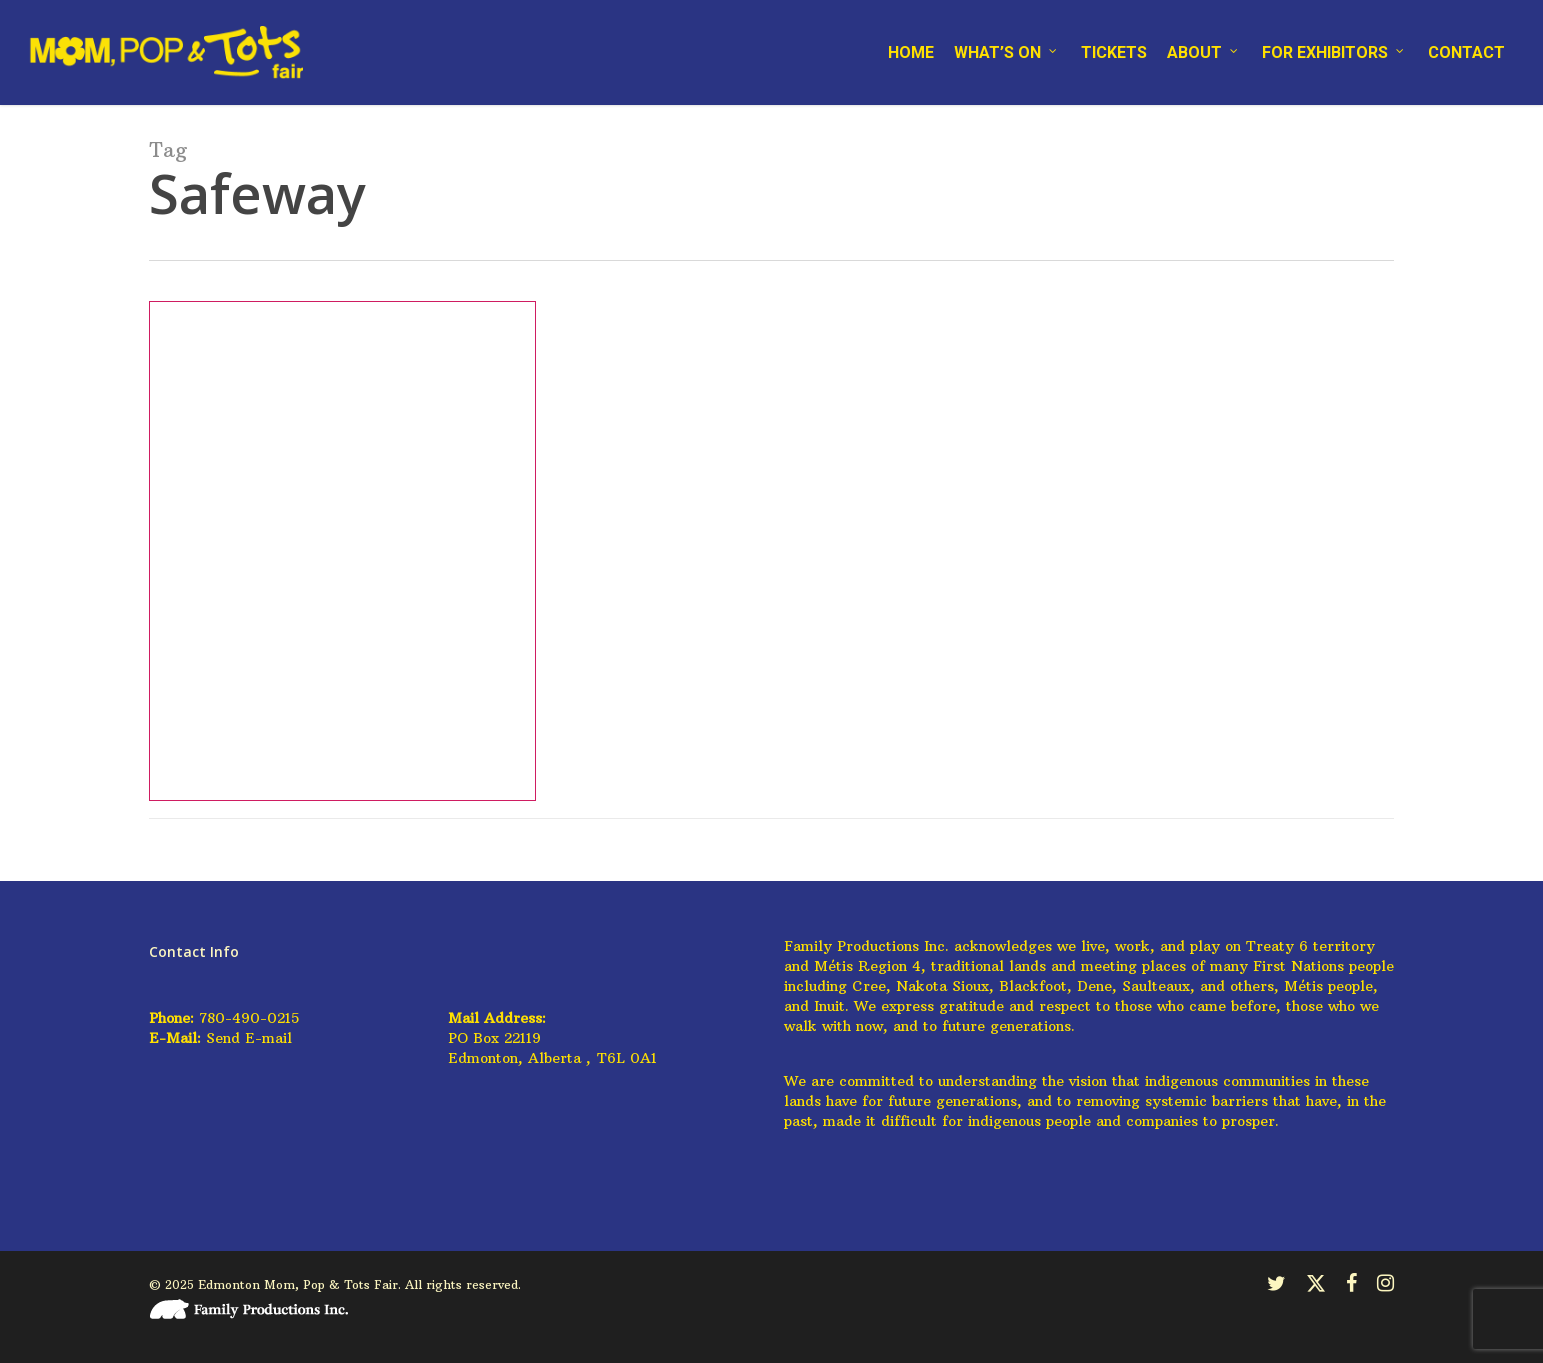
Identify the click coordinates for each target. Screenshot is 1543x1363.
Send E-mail (249, 1038)
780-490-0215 (249, 1018)
